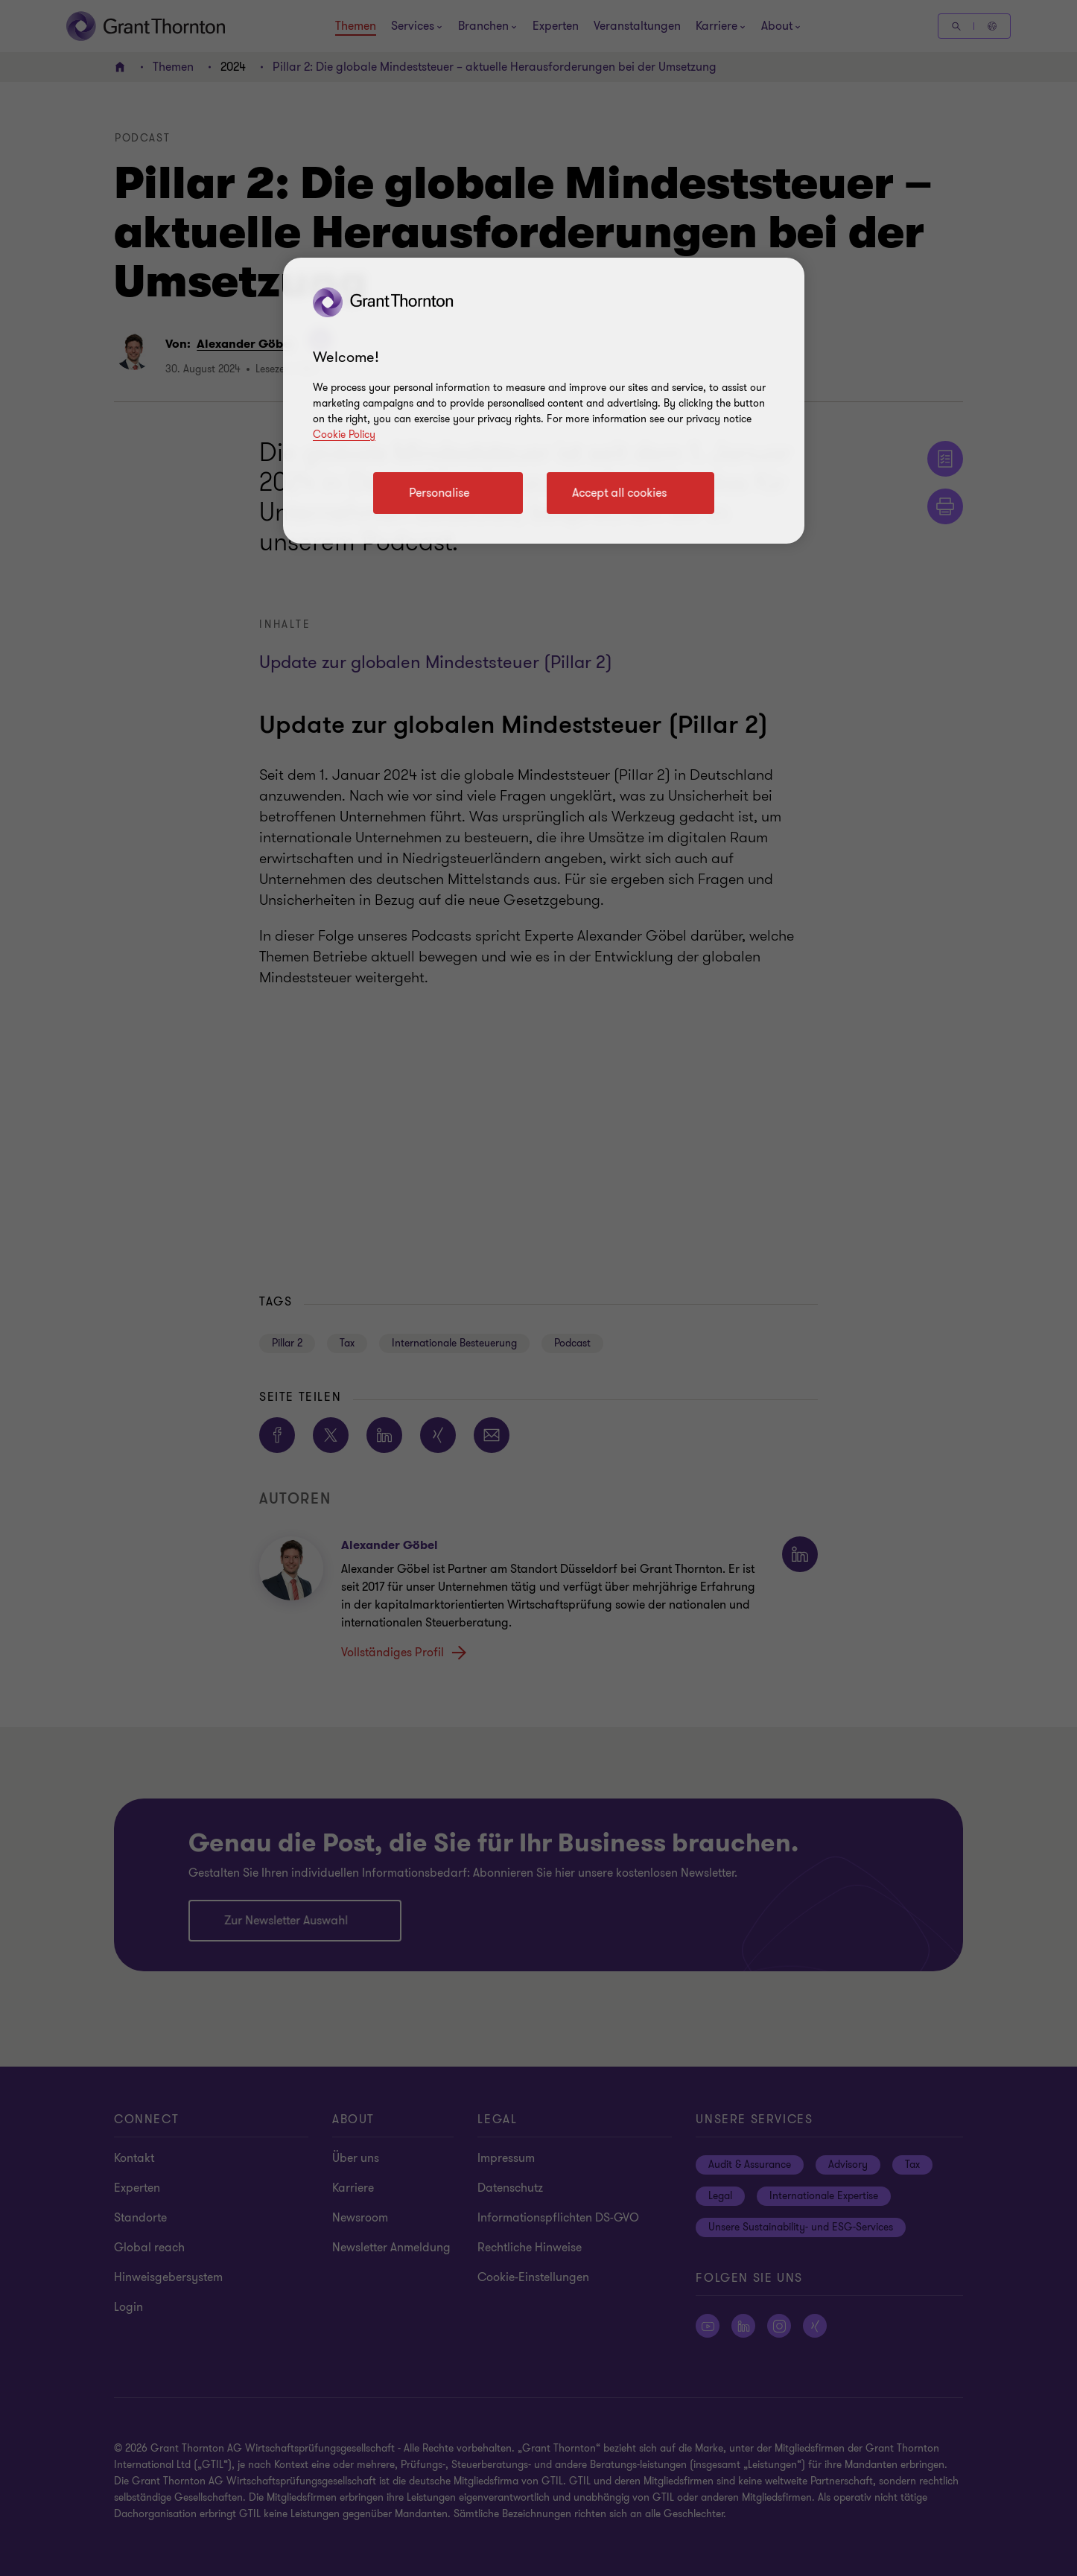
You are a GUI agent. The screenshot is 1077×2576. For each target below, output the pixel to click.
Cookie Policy (344, 434)
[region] (543, 401)
